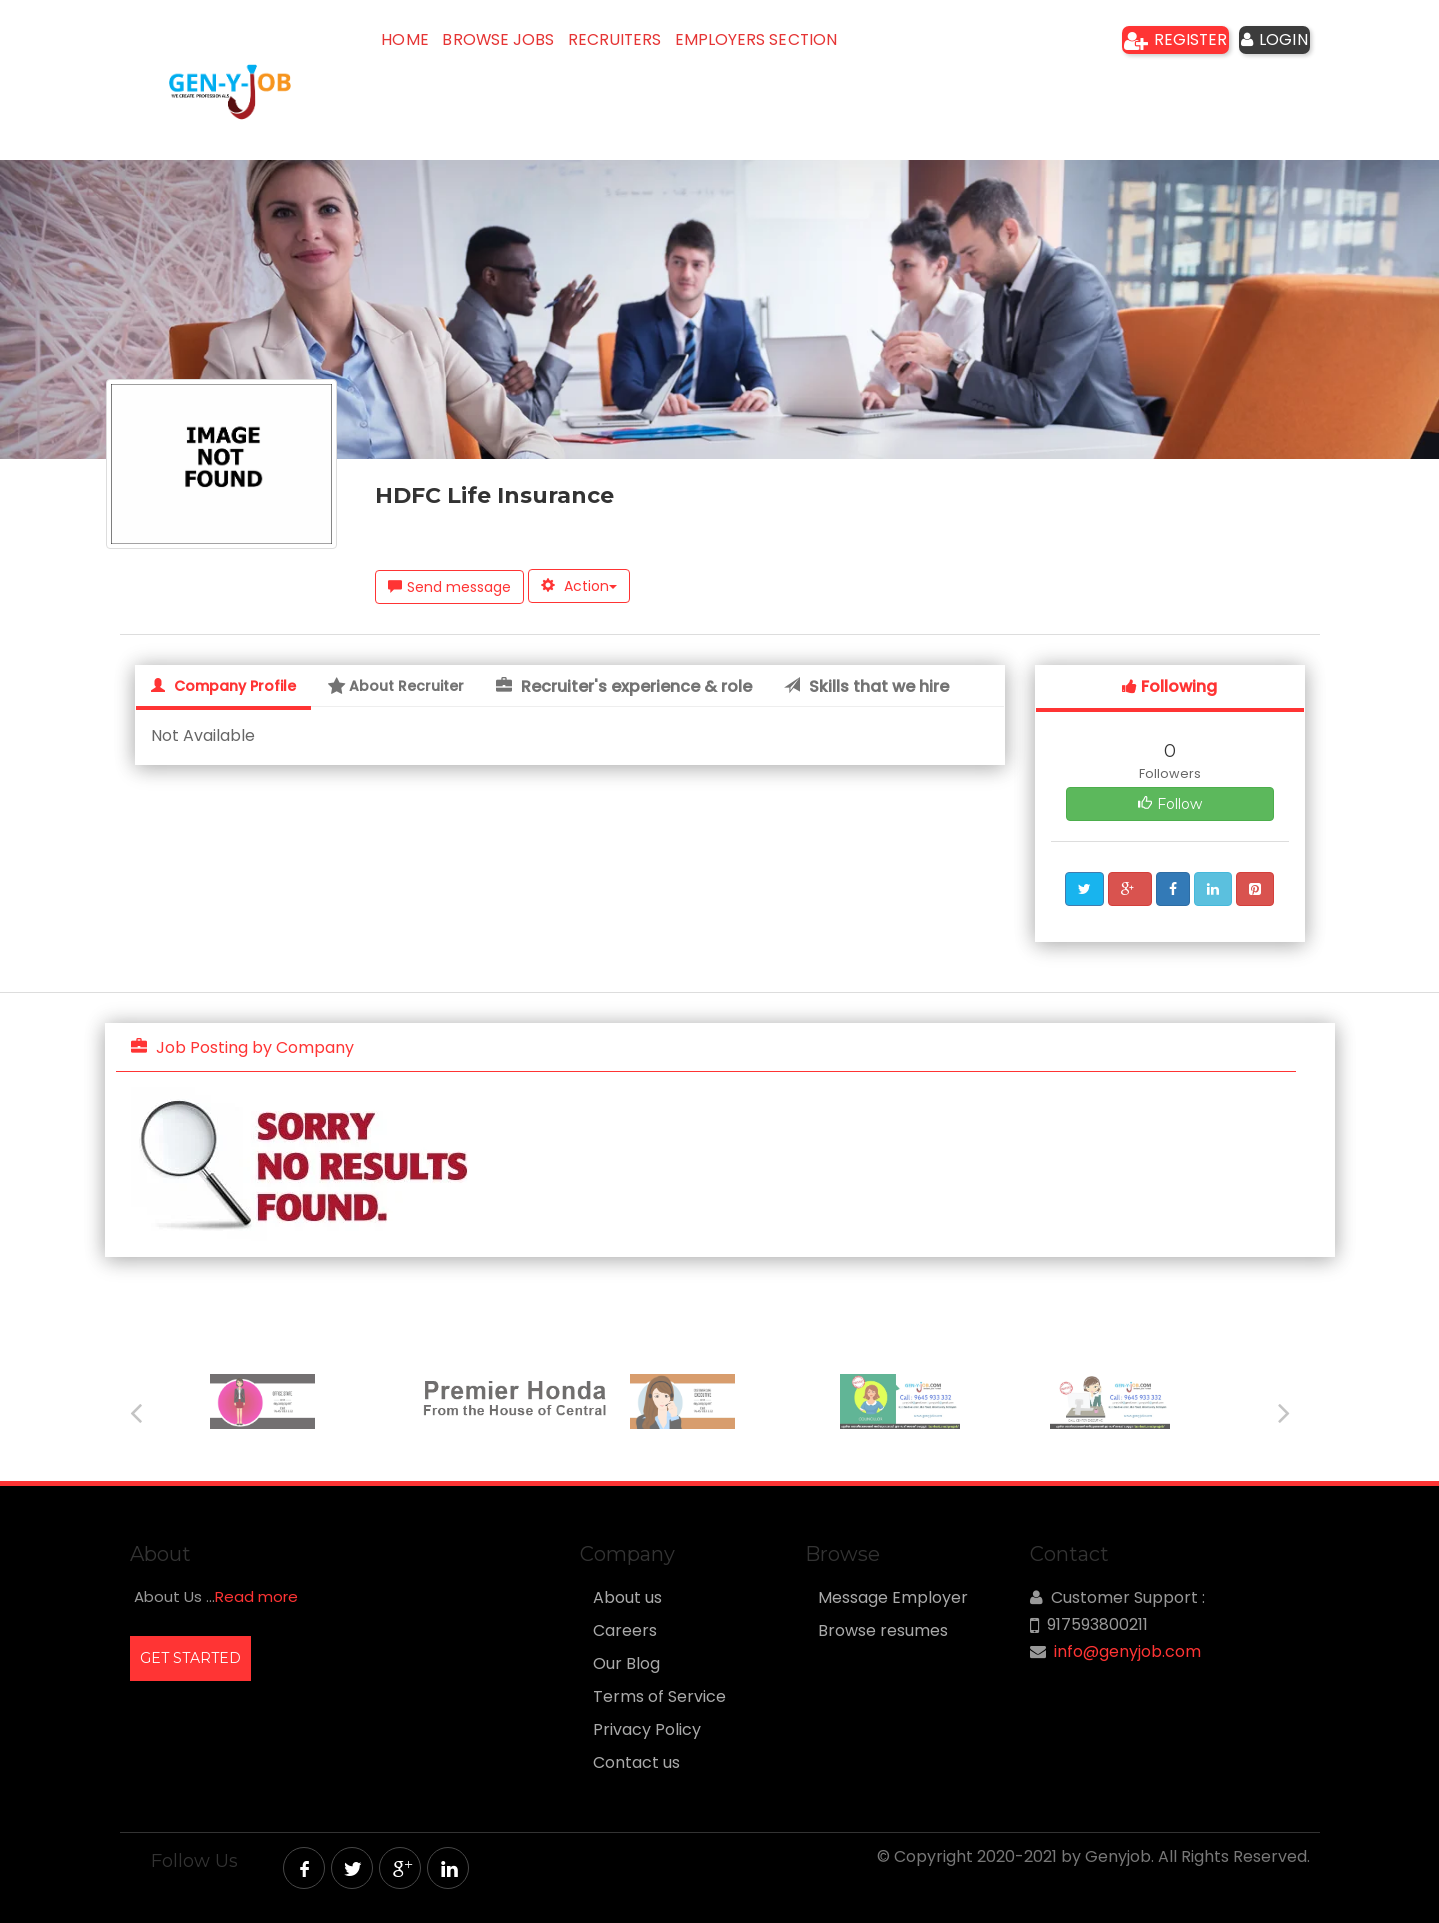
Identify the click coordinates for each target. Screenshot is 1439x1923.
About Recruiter (396, 686)
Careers (625, 1631)
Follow (1170, 804)
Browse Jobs (525, 45)
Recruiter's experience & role (624, 686)
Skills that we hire (866, 686)
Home (415, 45)
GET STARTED (190, 1658)
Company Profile (223, 686)
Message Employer (893, 1598)
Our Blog (626, 1664)
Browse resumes (883, 1631)
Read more (256, 1596)
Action (579, 586)
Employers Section (808, 45)
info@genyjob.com (1127, 1651)
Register (1148, 45)
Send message (449, 587)
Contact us (636, 1763)
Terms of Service (659, 1697)
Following (1169, 686)
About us (627, 1598)
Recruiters (655, 45)
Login (1264, 45)
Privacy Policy (647, 1730)
